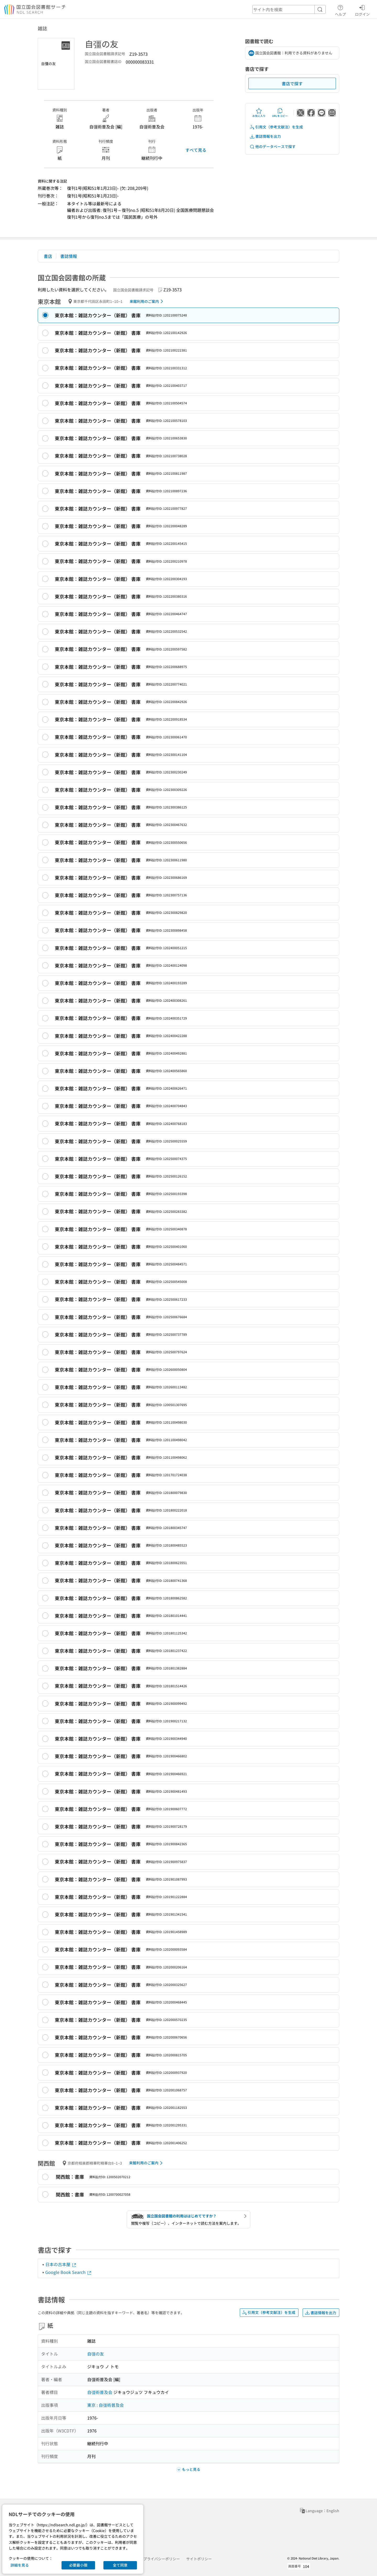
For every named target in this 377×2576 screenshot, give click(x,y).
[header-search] (289, 9)
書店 (48, 256)
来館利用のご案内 (147, 301)
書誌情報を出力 (265, 136)
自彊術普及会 (99, 2392)
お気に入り (258, 113)
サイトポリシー (199, 2558)
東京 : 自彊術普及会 (105, 2405)
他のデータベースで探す (273, 146)
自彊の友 (95, 2354)
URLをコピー (280, 113)
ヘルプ (340, 9)
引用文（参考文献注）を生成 (276, 127)
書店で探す (292, 83)
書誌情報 (68, 256)
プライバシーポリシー (161, 2558)
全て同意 (120, 2565)
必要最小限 (78, 2565)
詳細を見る (19, 2565)
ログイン (362, 9)
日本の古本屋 (61, 2264)
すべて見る (195, 150)
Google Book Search (68, 2272)
